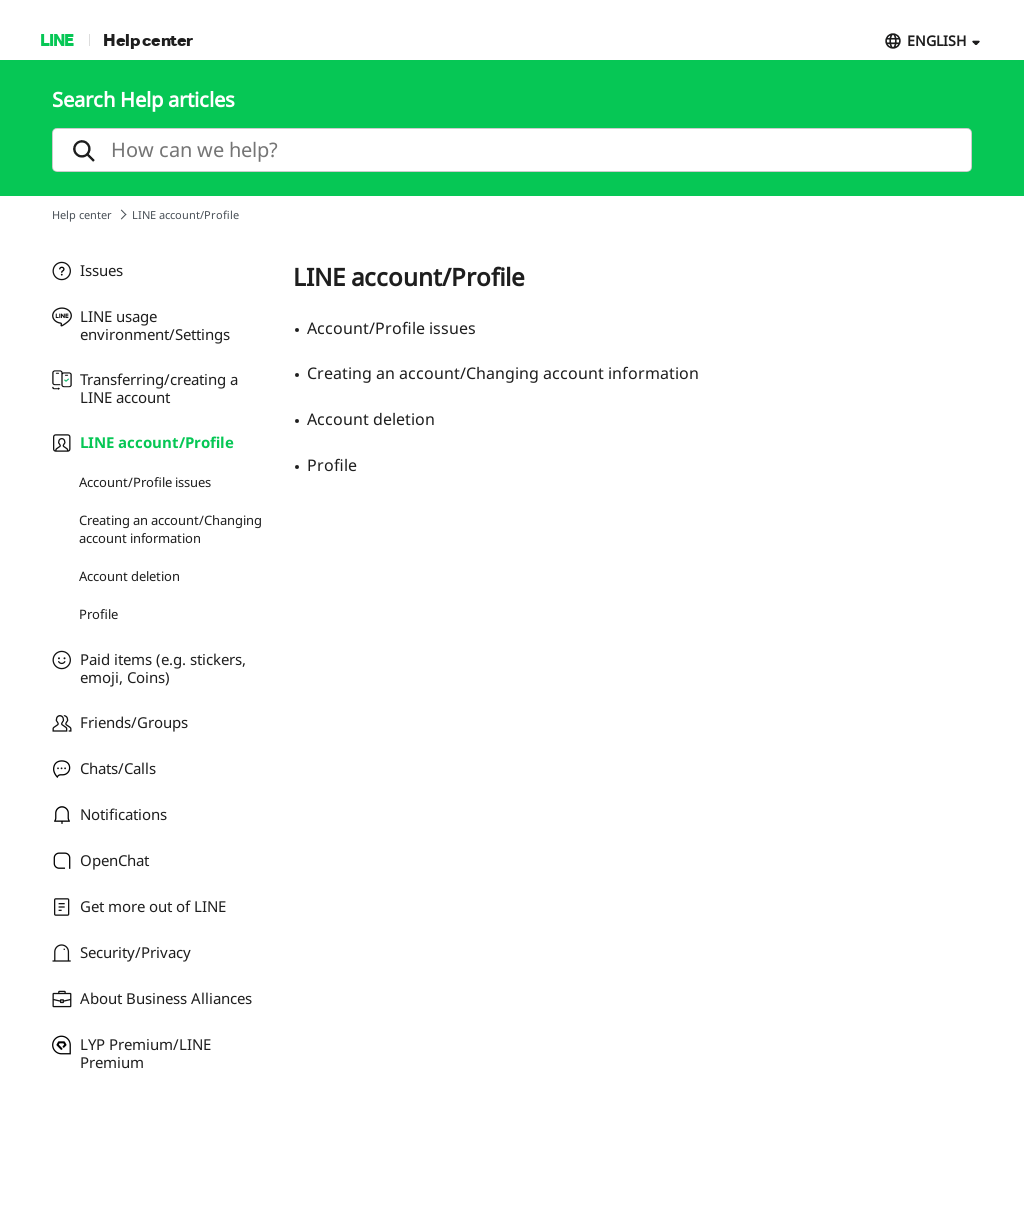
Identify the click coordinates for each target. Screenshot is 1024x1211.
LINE (56, 39)
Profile (98, 614)
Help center (148, 39)
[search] (512, 150)
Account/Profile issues (145, 482)
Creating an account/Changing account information (170, 529)
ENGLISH (936, 40)
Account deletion (129, 576)
